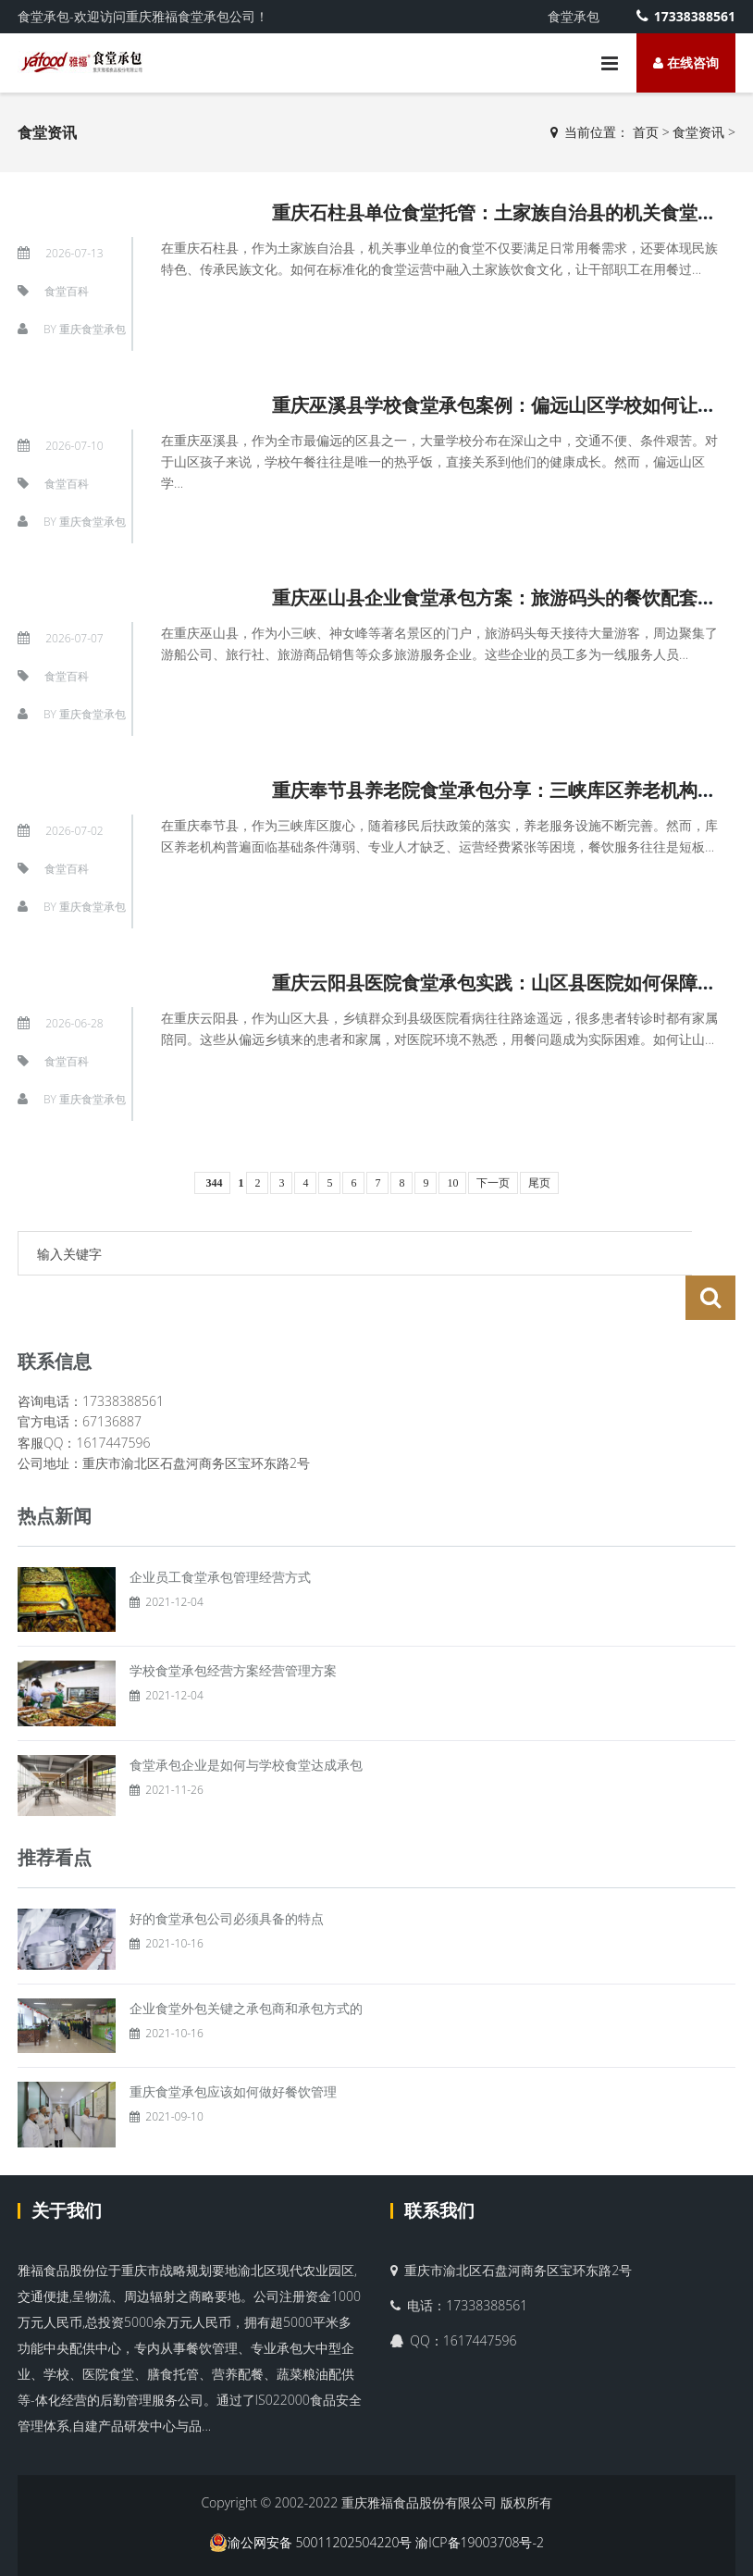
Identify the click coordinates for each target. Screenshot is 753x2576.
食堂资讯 (698, 132)
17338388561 (685, 16)
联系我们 (439, 2166)
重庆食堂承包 (92, 329)
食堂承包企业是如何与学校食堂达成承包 (246, 1720)
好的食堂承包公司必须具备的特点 (227, 1874)
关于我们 (66, 2166)
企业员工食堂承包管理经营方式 (220, 1532)
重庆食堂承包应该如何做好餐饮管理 (233, 2047)
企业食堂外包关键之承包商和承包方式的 (246, 1963)
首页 (646, 132)
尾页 (539, 1182)
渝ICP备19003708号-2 (479, 2498)
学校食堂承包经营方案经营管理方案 (233, 1626)
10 (452, 1182)
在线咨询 (686, 62)
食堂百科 (66, 291)
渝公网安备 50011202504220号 (311, 2498)
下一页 (493, 1182)
